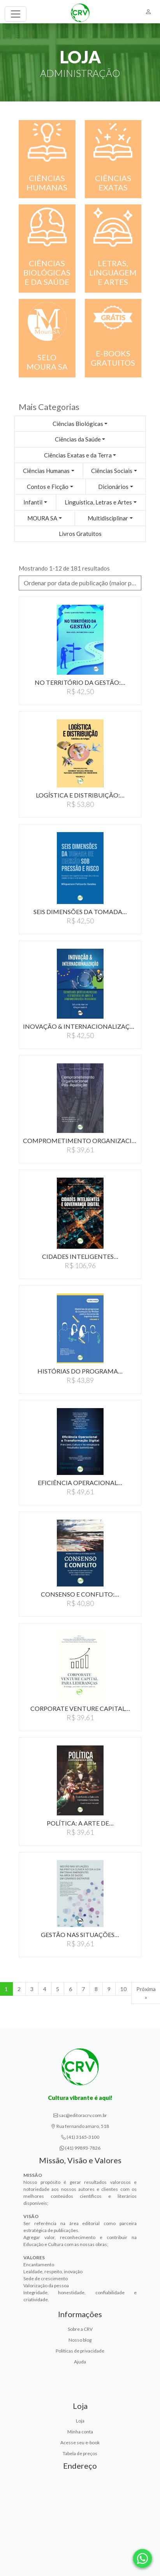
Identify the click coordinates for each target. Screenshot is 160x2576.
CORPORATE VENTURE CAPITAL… (80, 1708)
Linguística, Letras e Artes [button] (98, 502)
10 (123, 1989)
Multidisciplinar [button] (108, 518)
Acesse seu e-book (80, 2442)
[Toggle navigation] (15, 14)
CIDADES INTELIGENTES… (80, 1256)
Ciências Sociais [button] (111, 470)
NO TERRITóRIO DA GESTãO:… (80, 682)
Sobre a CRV (80, 2329)
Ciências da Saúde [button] (78, 439)
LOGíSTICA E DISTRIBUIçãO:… (80, 795)
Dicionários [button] (113, 486)
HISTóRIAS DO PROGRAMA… (80, 1371)
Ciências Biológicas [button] (78, 423)
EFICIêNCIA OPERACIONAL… (80, 1482)
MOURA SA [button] (42, 518)
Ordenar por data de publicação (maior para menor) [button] (82, 582)
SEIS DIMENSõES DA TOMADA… (80, 911)
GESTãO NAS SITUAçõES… (80, 1934)
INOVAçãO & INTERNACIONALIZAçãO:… (80, 1026)
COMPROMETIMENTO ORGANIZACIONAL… (80, 1140)
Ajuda (80, 2362)
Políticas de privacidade (80, 2351)
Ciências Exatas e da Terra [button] (78, 455)
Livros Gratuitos (80, 533)
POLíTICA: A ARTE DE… (80, 1823)
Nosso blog (80, 2340)
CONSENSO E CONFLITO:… (80, 1594)
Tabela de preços (80, 2453)
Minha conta (80, 2432)
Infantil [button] (32, 502)
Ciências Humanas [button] (46, 470)
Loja (80, 2421)
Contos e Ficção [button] (48, 486)
